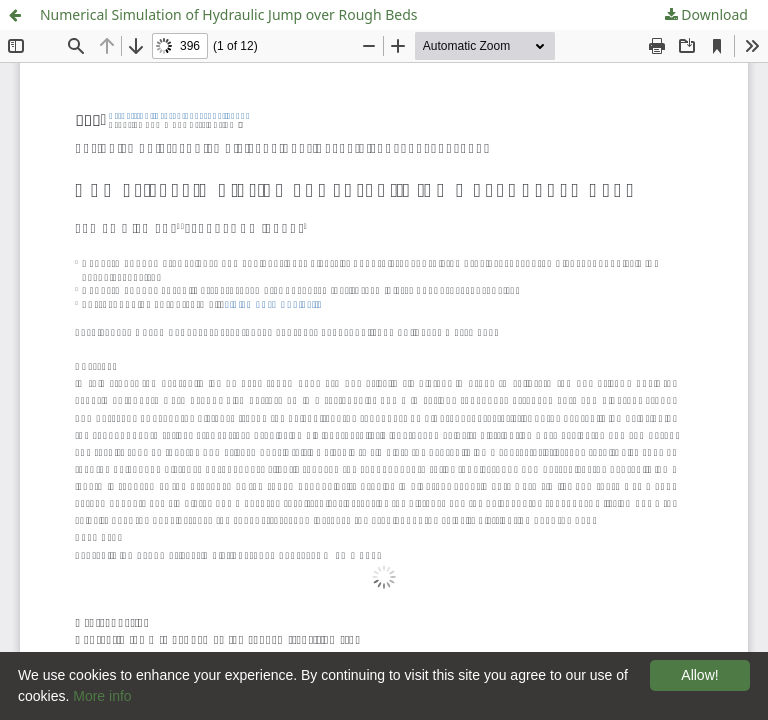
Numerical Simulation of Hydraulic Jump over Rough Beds (229, 14)
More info (102, 696)
